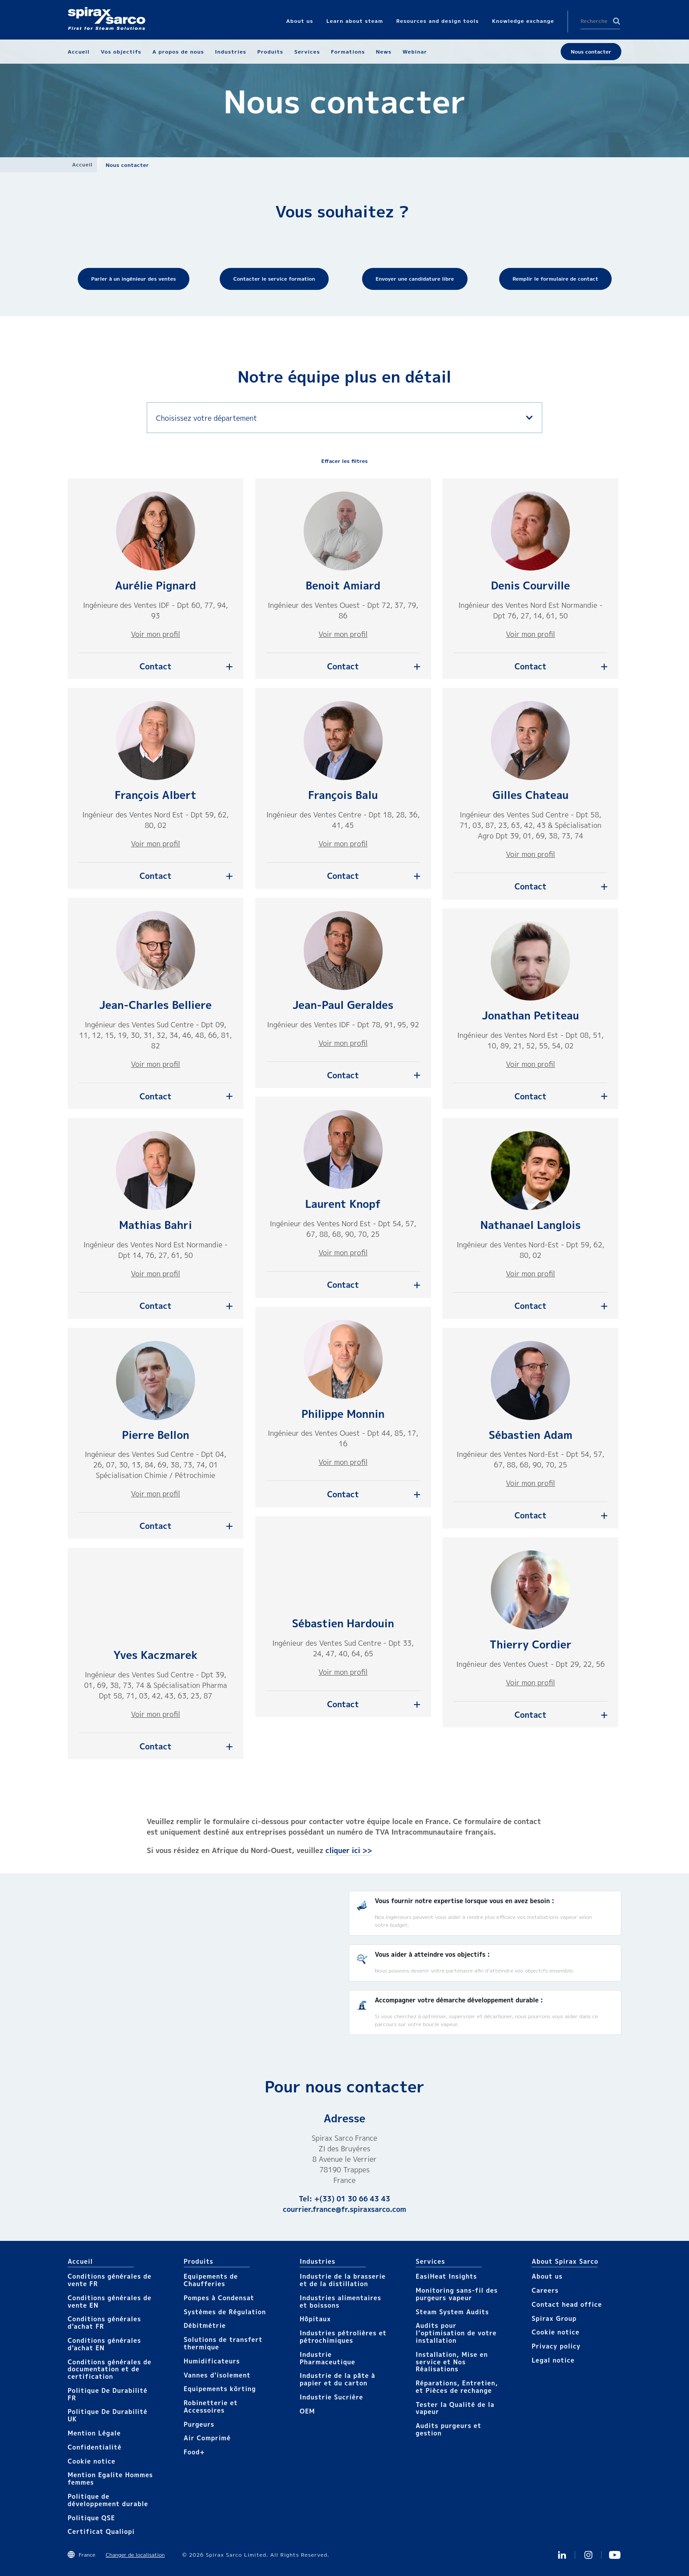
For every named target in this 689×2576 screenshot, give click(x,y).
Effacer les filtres (344, 461)
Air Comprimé (207, 2438)
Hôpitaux (315, 2319)
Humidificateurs (212, 2361)
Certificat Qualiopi (101, 2531)
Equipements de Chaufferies (211, 2280)
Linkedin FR (562, 2555)
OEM (307, 2411)
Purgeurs (199, 2424)
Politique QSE (91, 2518)
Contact (156, 667)
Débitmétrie (205, 2325)
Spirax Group (554, 2318)
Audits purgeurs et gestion (448, 2429)
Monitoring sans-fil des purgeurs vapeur (457, 2294)
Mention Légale (94, 2433)
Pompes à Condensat (219, 2298)
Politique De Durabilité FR (108, 2394)
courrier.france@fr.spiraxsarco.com (344, 2209)
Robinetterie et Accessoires (211, 2406)
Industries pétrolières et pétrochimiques (343, 2337)
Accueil (82, 164)
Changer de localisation (134, 2554)
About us (547, 2276)
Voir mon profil (155, 634)
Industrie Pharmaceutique (327, 2358)
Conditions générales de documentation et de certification (110, 2369)
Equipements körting (220, 2389)
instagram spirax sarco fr (588, 2555)
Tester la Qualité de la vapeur (455, 2408)
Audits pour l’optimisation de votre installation (456, 2333)
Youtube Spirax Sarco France (614, 2555)
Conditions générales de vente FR (110, 2280)
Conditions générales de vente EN (110, 2301)
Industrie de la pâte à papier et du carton (337, 2379)
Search (616, 21)
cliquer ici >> (349, 1850)
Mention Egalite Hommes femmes (110, 2478)
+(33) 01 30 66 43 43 (352, 2199)
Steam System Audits (452, 2312)
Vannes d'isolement (217, 2375)
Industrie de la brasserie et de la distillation (343, 2280)
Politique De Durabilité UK (108, 2415)
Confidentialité (95, 2447)
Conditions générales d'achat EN (104, 2344)
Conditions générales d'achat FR (104, 2322)
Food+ (194, 2452)
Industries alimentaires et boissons (340, 2301)
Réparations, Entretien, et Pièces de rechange (457, 2387)
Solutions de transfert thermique (223, 2343)
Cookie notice (92, 2461)
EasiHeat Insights (446, 2276)
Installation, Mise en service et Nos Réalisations (452, 2362)
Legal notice (553, 2360)
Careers (545, 2290)
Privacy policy (556, 2346)
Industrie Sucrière (331, 2397)
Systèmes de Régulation (225, 2312)
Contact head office (567, 2304)
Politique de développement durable (108, 2500)
